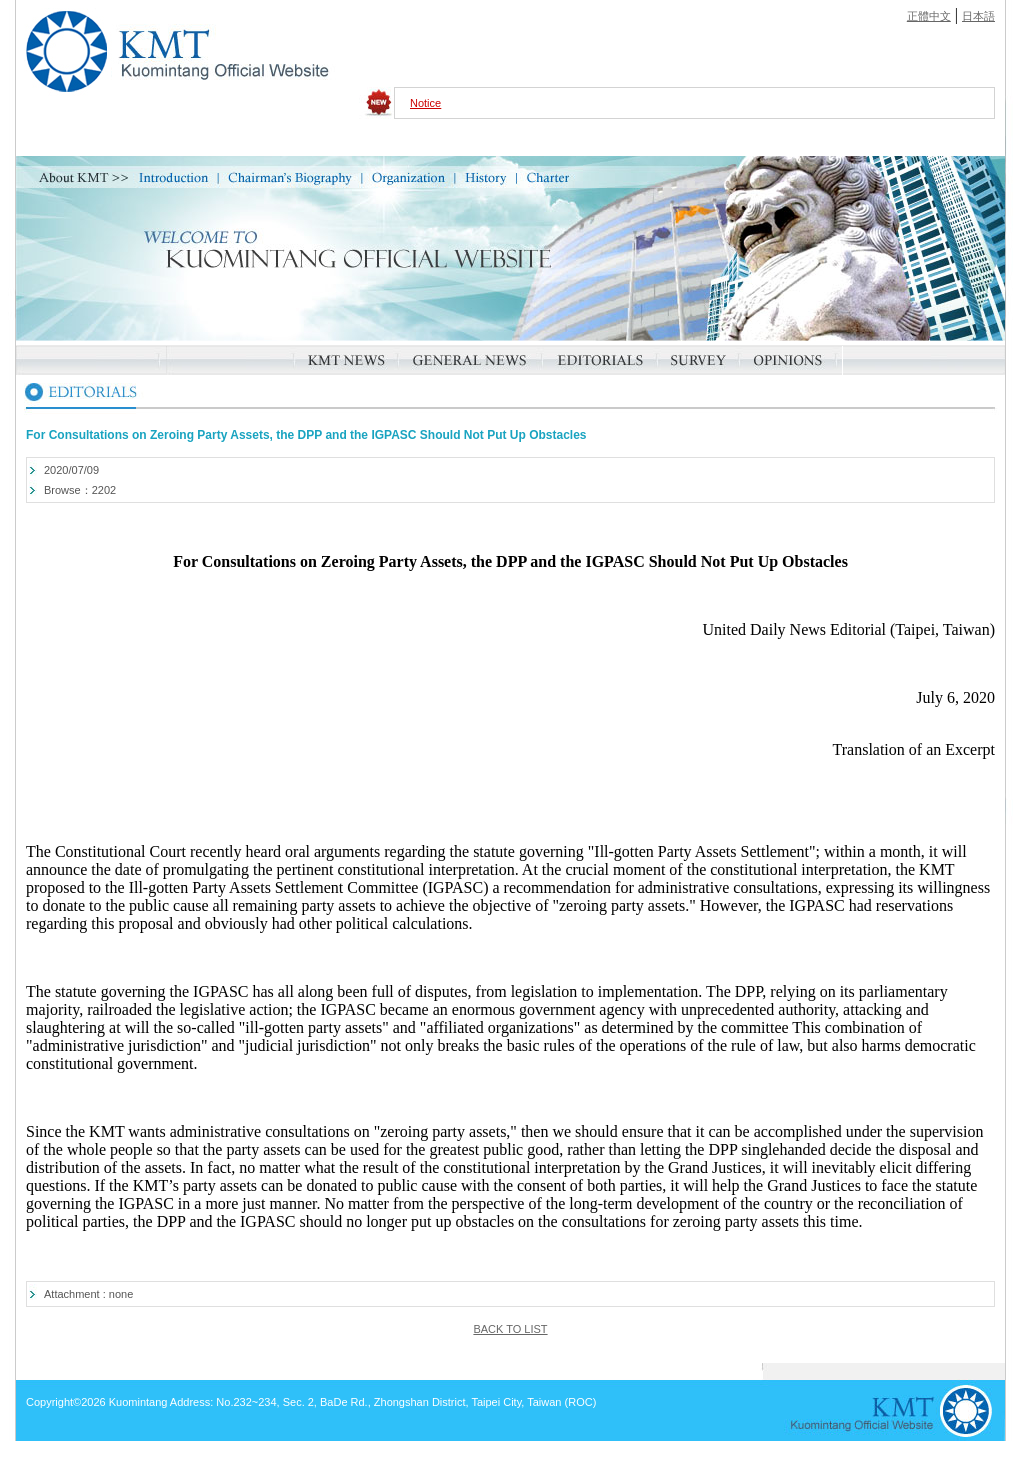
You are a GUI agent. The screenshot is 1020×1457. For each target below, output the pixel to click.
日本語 (978, 16)
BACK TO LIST (510, 1329)
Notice (425, 103)
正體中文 (929, 16)
